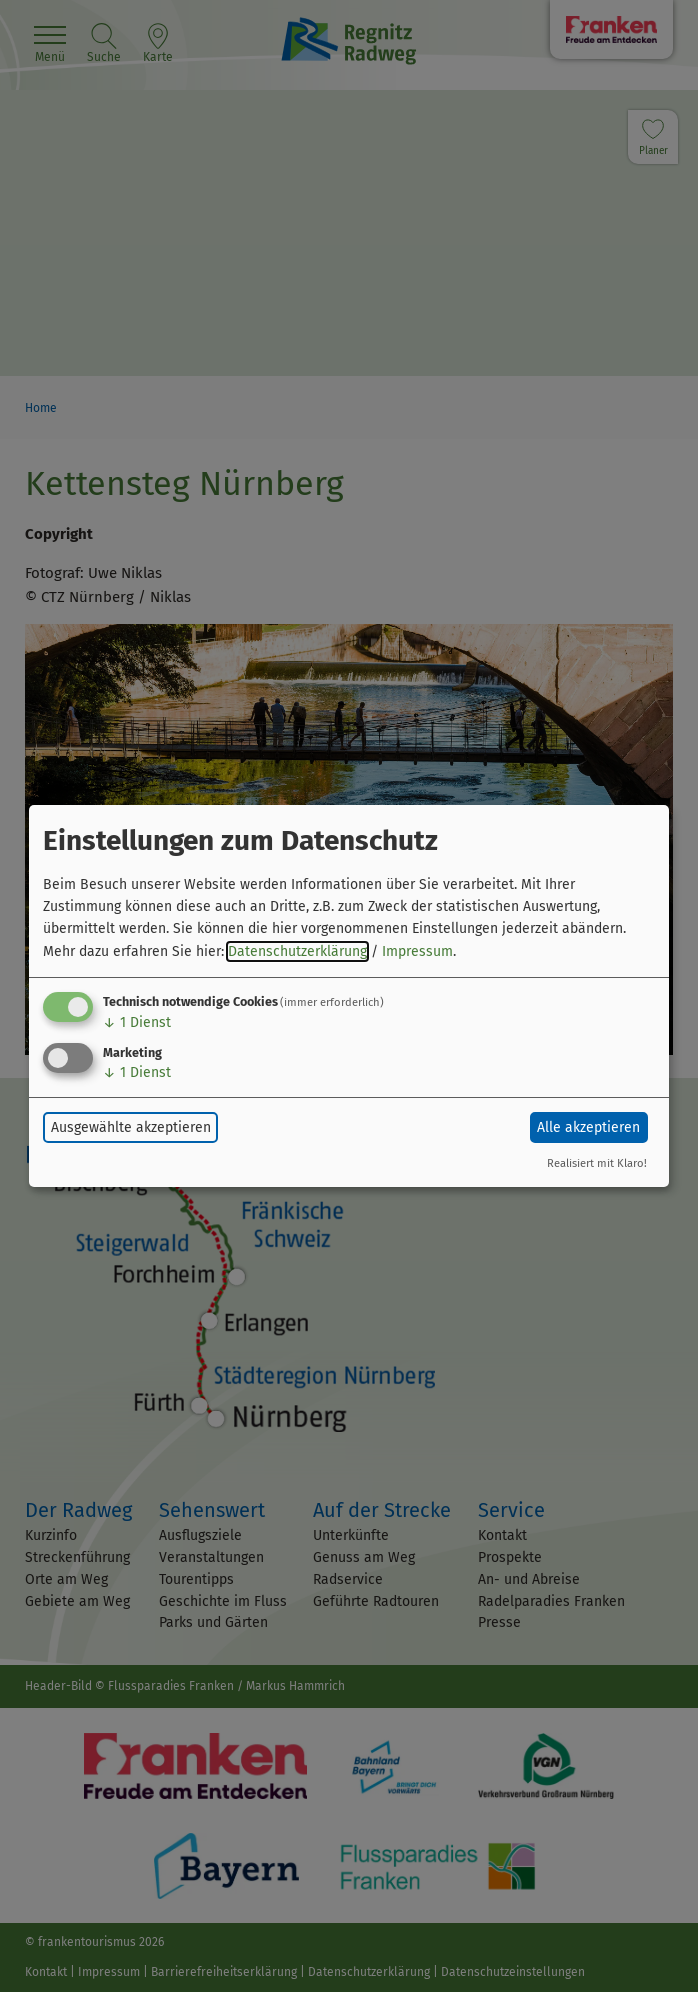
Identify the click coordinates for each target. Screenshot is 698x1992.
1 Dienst (137, 1022)
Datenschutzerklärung (297, 951)
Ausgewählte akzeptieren (131, 1127)
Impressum (417, 951)
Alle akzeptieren (588, 1127)
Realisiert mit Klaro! (597, 1163)
